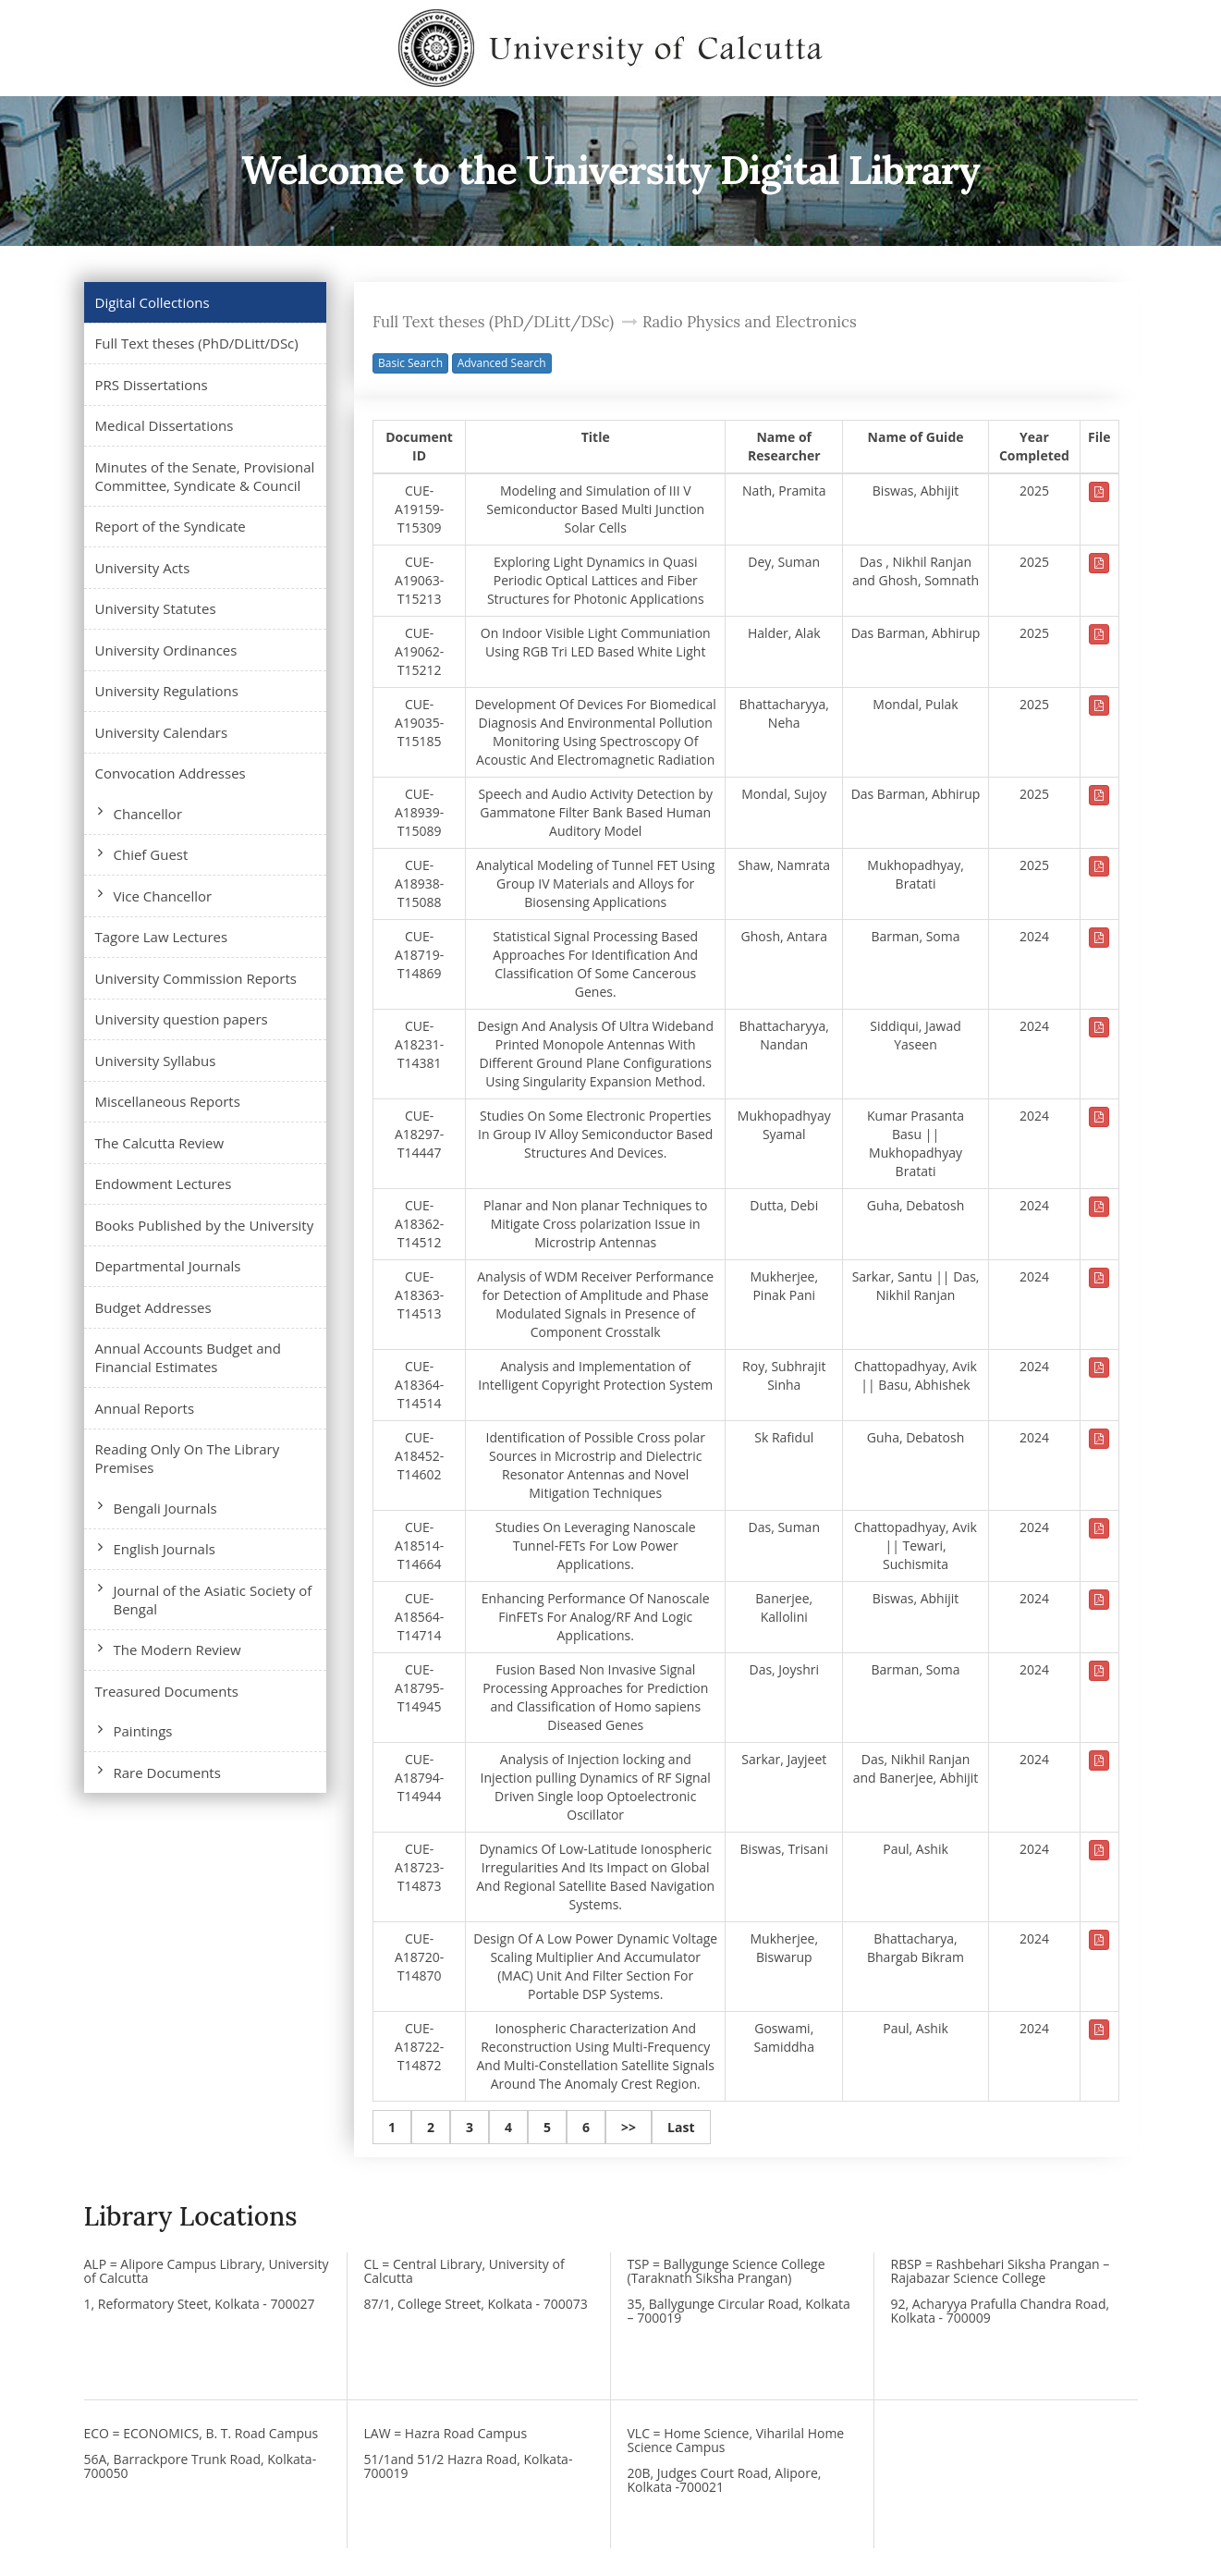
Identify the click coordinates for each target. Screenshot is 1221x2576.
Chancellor (148, 813)
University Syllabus (155, 1060)
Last (680, 2127)
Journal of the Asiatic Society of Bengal (213, 1599)
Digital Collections (152, 302)
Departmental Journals (168, 1266)
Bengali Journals (165, 1508)
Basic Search (410, 363)
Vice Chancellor (163, 896)
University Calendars (161, 732)
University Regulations (166, 690)
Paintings (143, 1731)
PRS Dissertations (151, 384)
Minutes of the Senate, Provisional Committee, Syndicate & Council (205, 476)
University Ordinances (166, 650)
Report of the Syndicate (170, 526)
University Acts (142, 567)
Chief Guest (151, 854)
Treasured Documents (166, 1691)
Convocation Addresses (170, 773)
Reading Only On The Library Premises (187, 1458)
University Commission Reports (196, 978)
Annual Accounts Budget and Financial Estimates (188, 1357)
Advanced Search (502, 363)
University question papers (181, 1019)
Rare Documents (167, 1772)
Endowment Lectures (163, 1183)
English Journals (164, 1548)
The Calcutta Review (160, 1143)
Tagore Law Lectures (161, 936)
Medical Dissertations (164, 425)
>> (628, 2127)
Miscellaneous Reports (167, 1101)
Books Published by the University (204, 1225)
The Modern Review (177, 1649)
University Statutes (155, 608)
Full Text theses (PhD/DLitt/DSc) (197, 343)
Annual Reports (145, 1408)
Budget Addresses (153, 1307)
